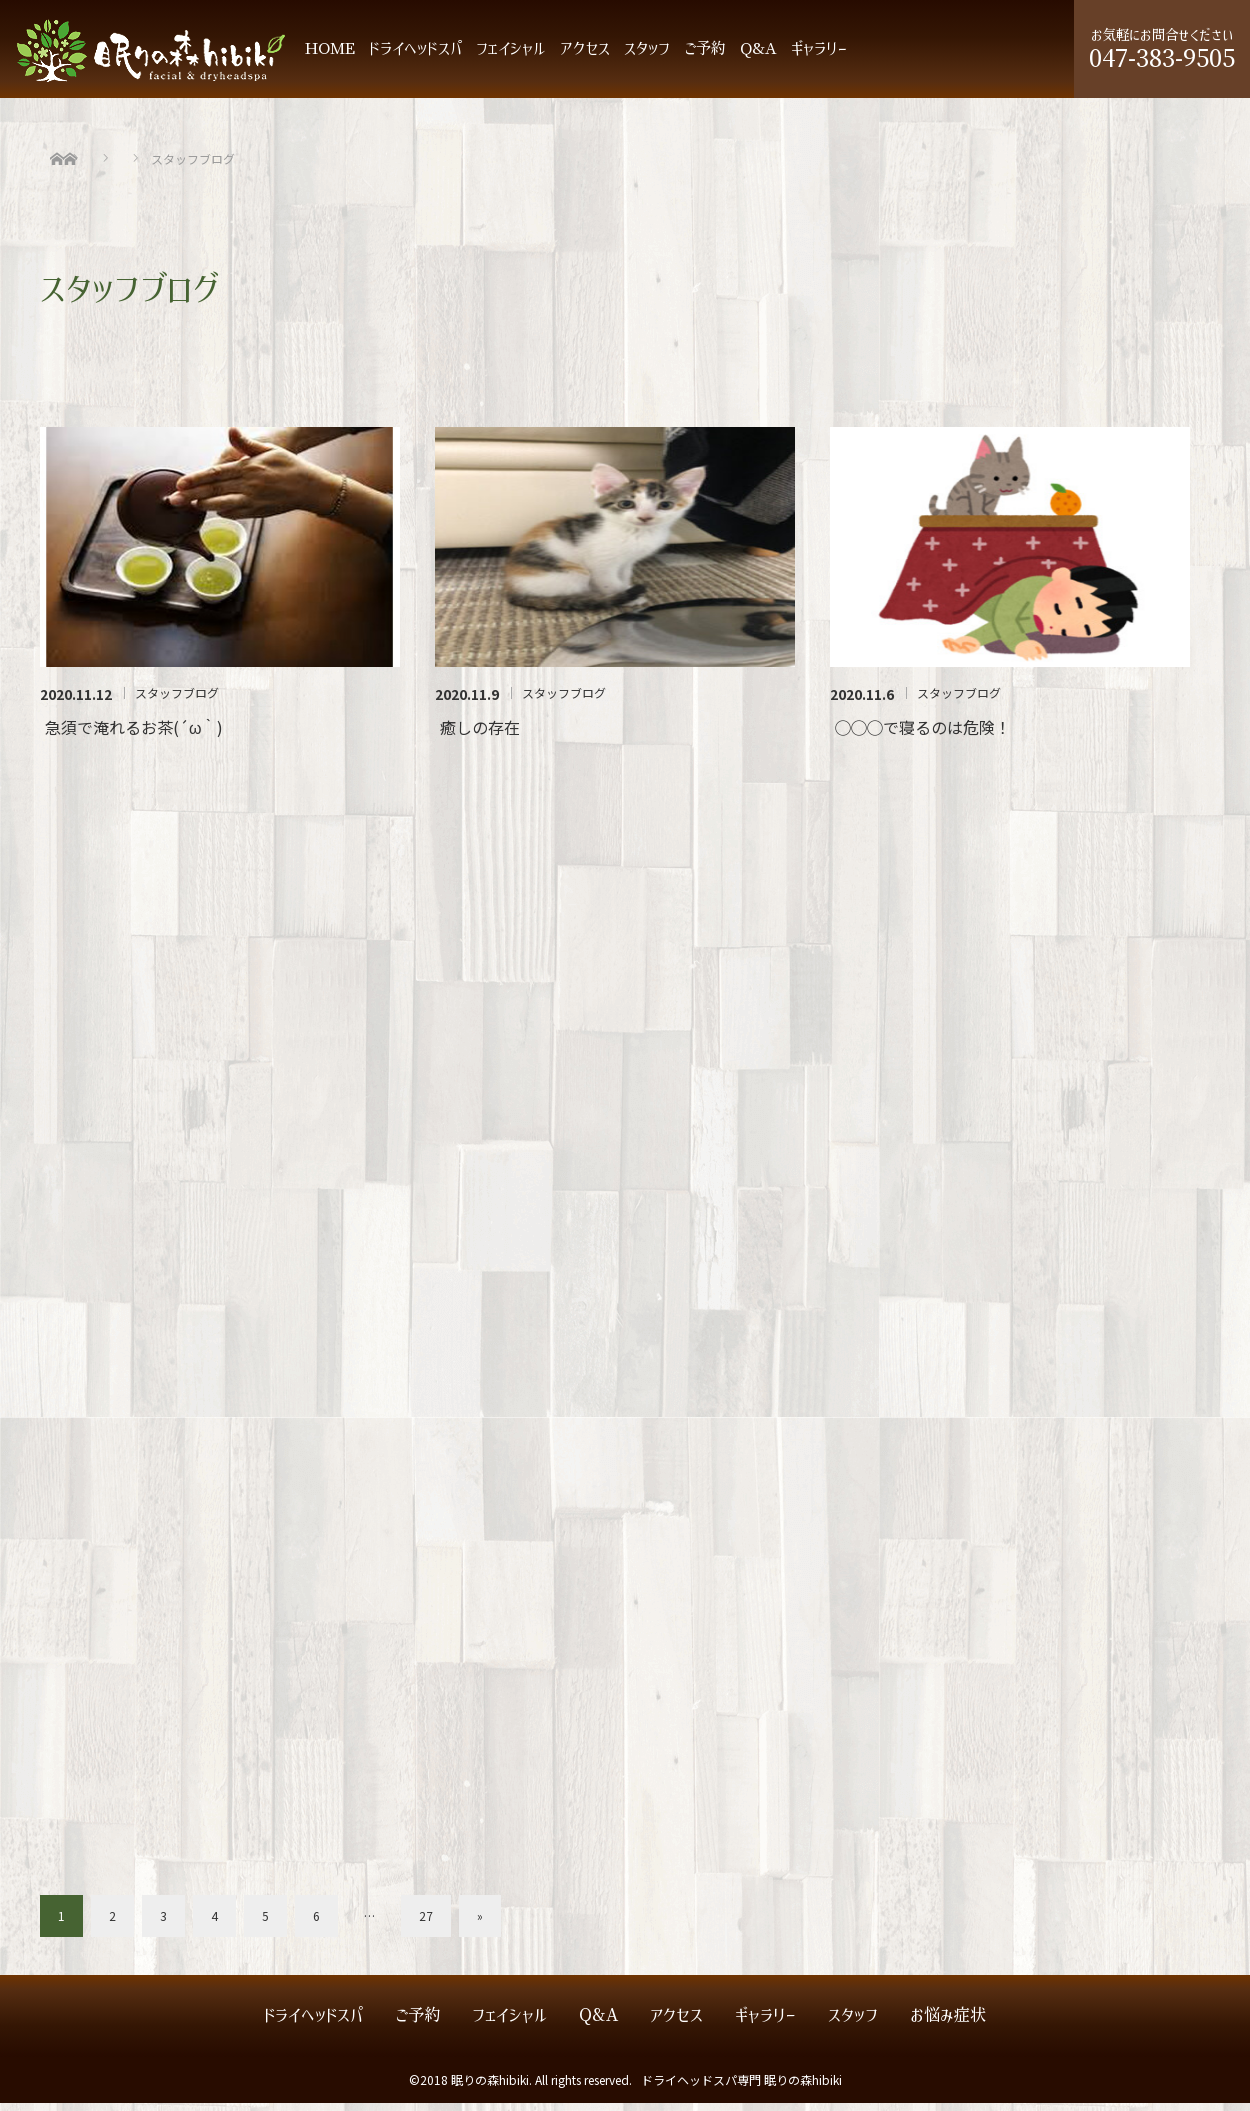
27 (426, 1923)
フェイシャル (511, 56)
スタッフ (647, 56)
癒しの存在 (480, 735)
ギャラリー (819, 56)
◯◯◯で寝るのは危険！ (923, 735)
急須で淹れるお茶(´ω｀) (134, 735)
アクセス (585, 56)
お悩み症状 (948, 2023)
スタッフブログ (177, 701)
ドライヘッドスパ (415, 56)
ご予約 (705, 56)
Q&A (758, 56)
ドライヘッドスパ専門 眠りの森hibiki (741, 2087)
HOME (330, 56)
